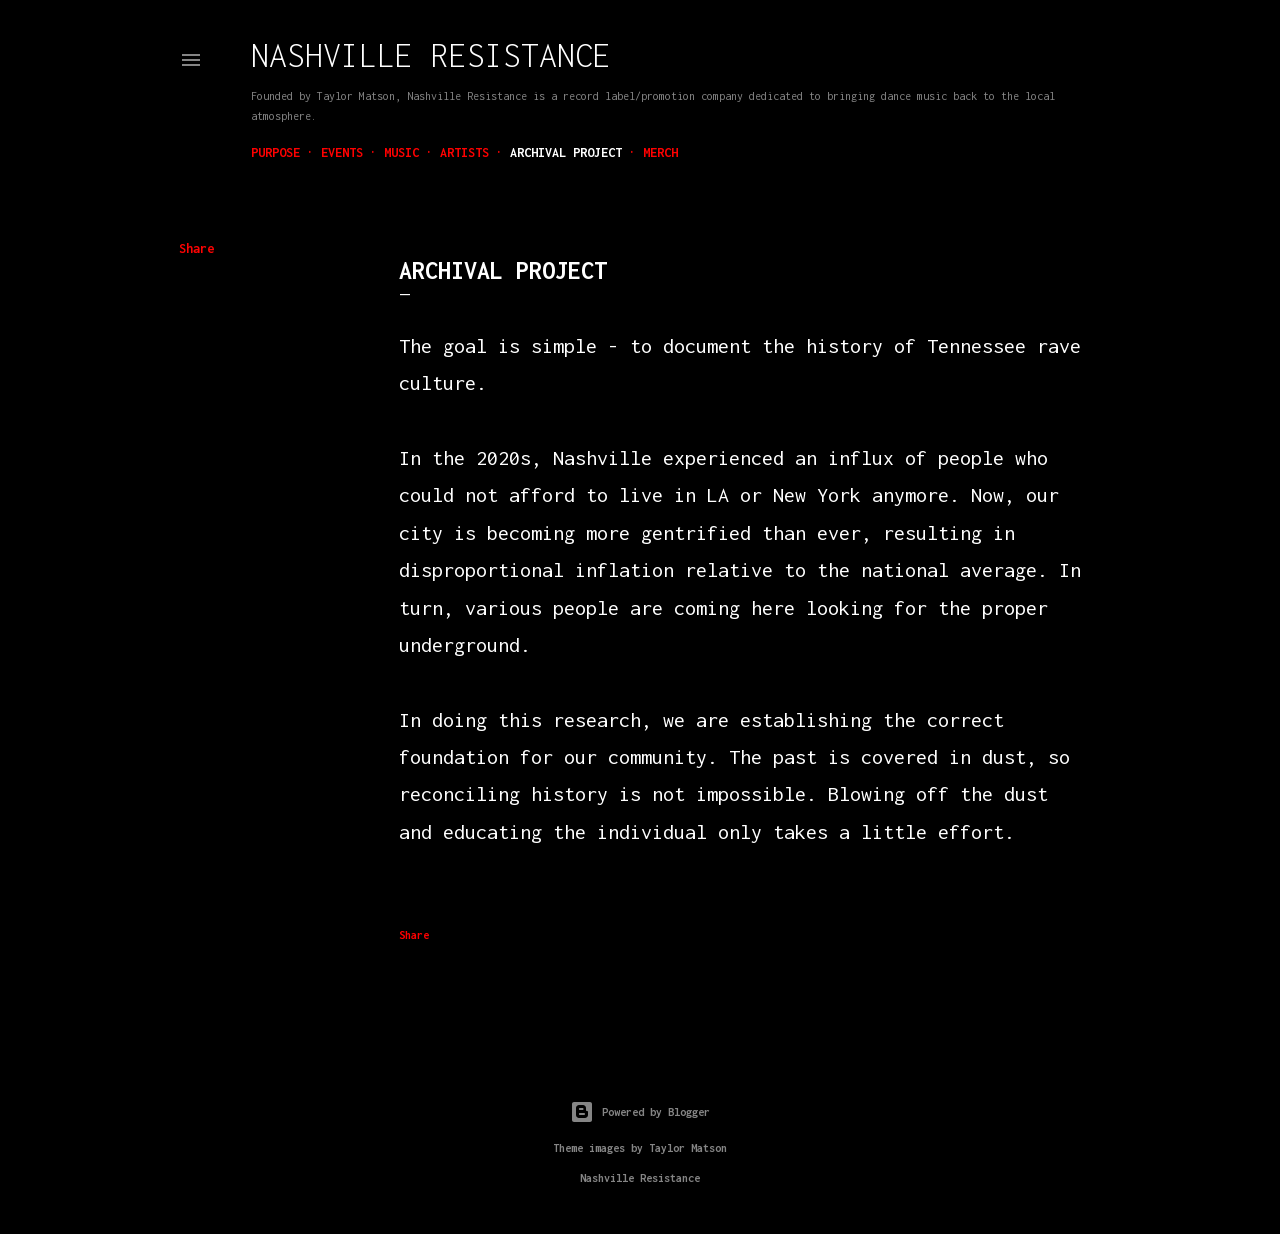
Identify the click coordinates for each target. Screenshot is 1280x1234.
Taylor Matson (688, 1148)
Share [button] (196, 248)
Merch (660, 152)
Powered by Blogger (640, 1112)
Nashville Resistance (431, 55)
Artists (464, 152)
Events (342, 152)
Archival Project (566, 152)
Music (401, 152)
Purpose (275, 152)
